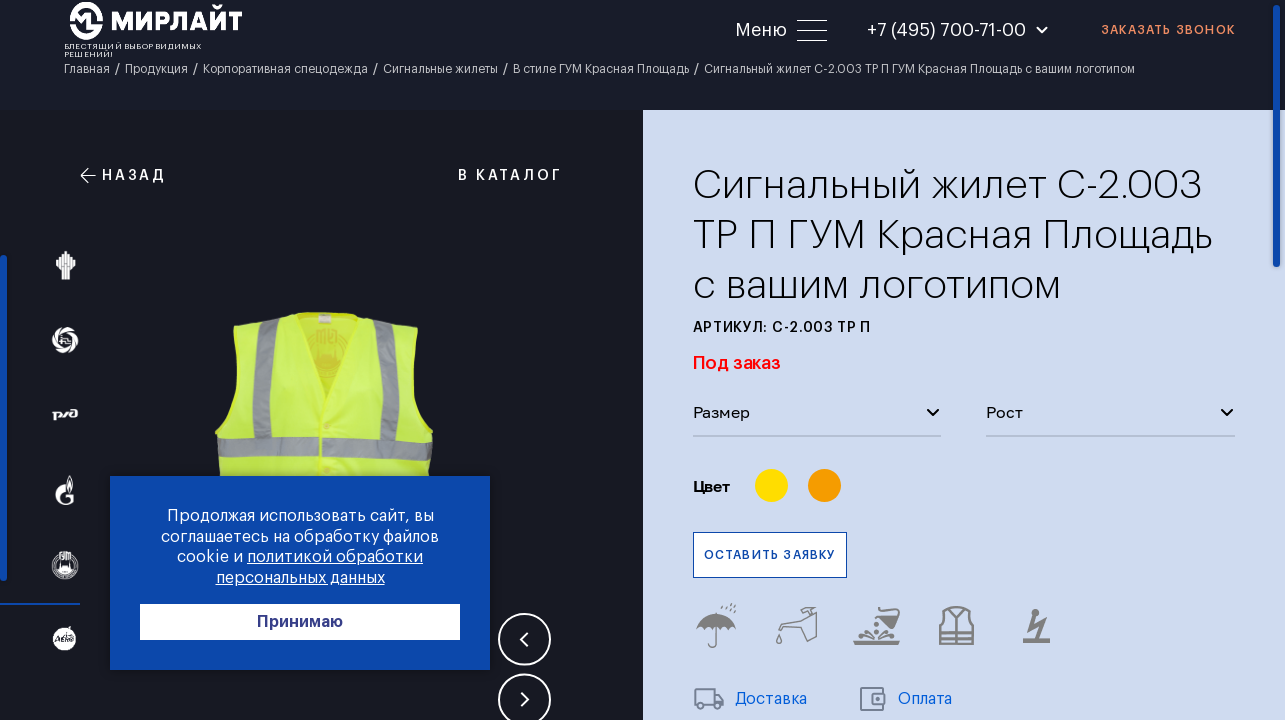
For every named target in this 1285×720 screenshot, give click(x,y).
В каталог (499, 175)
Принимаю (300, 622)
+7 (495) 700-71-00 (946, 30)
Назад (123, 175)
